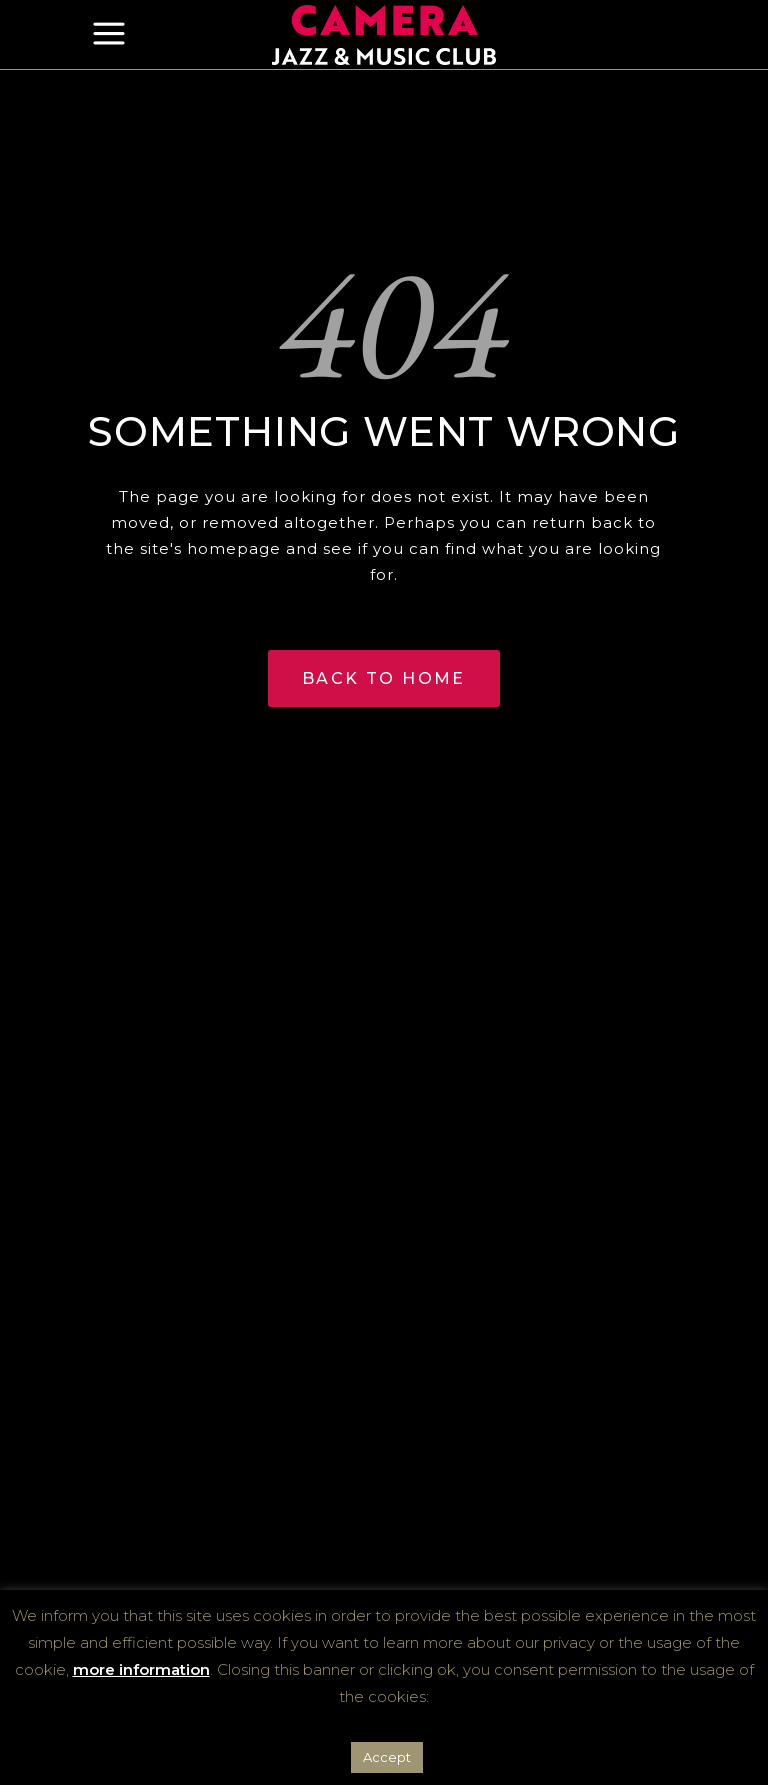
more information (141, 1669)
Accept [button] (387, 1757)
